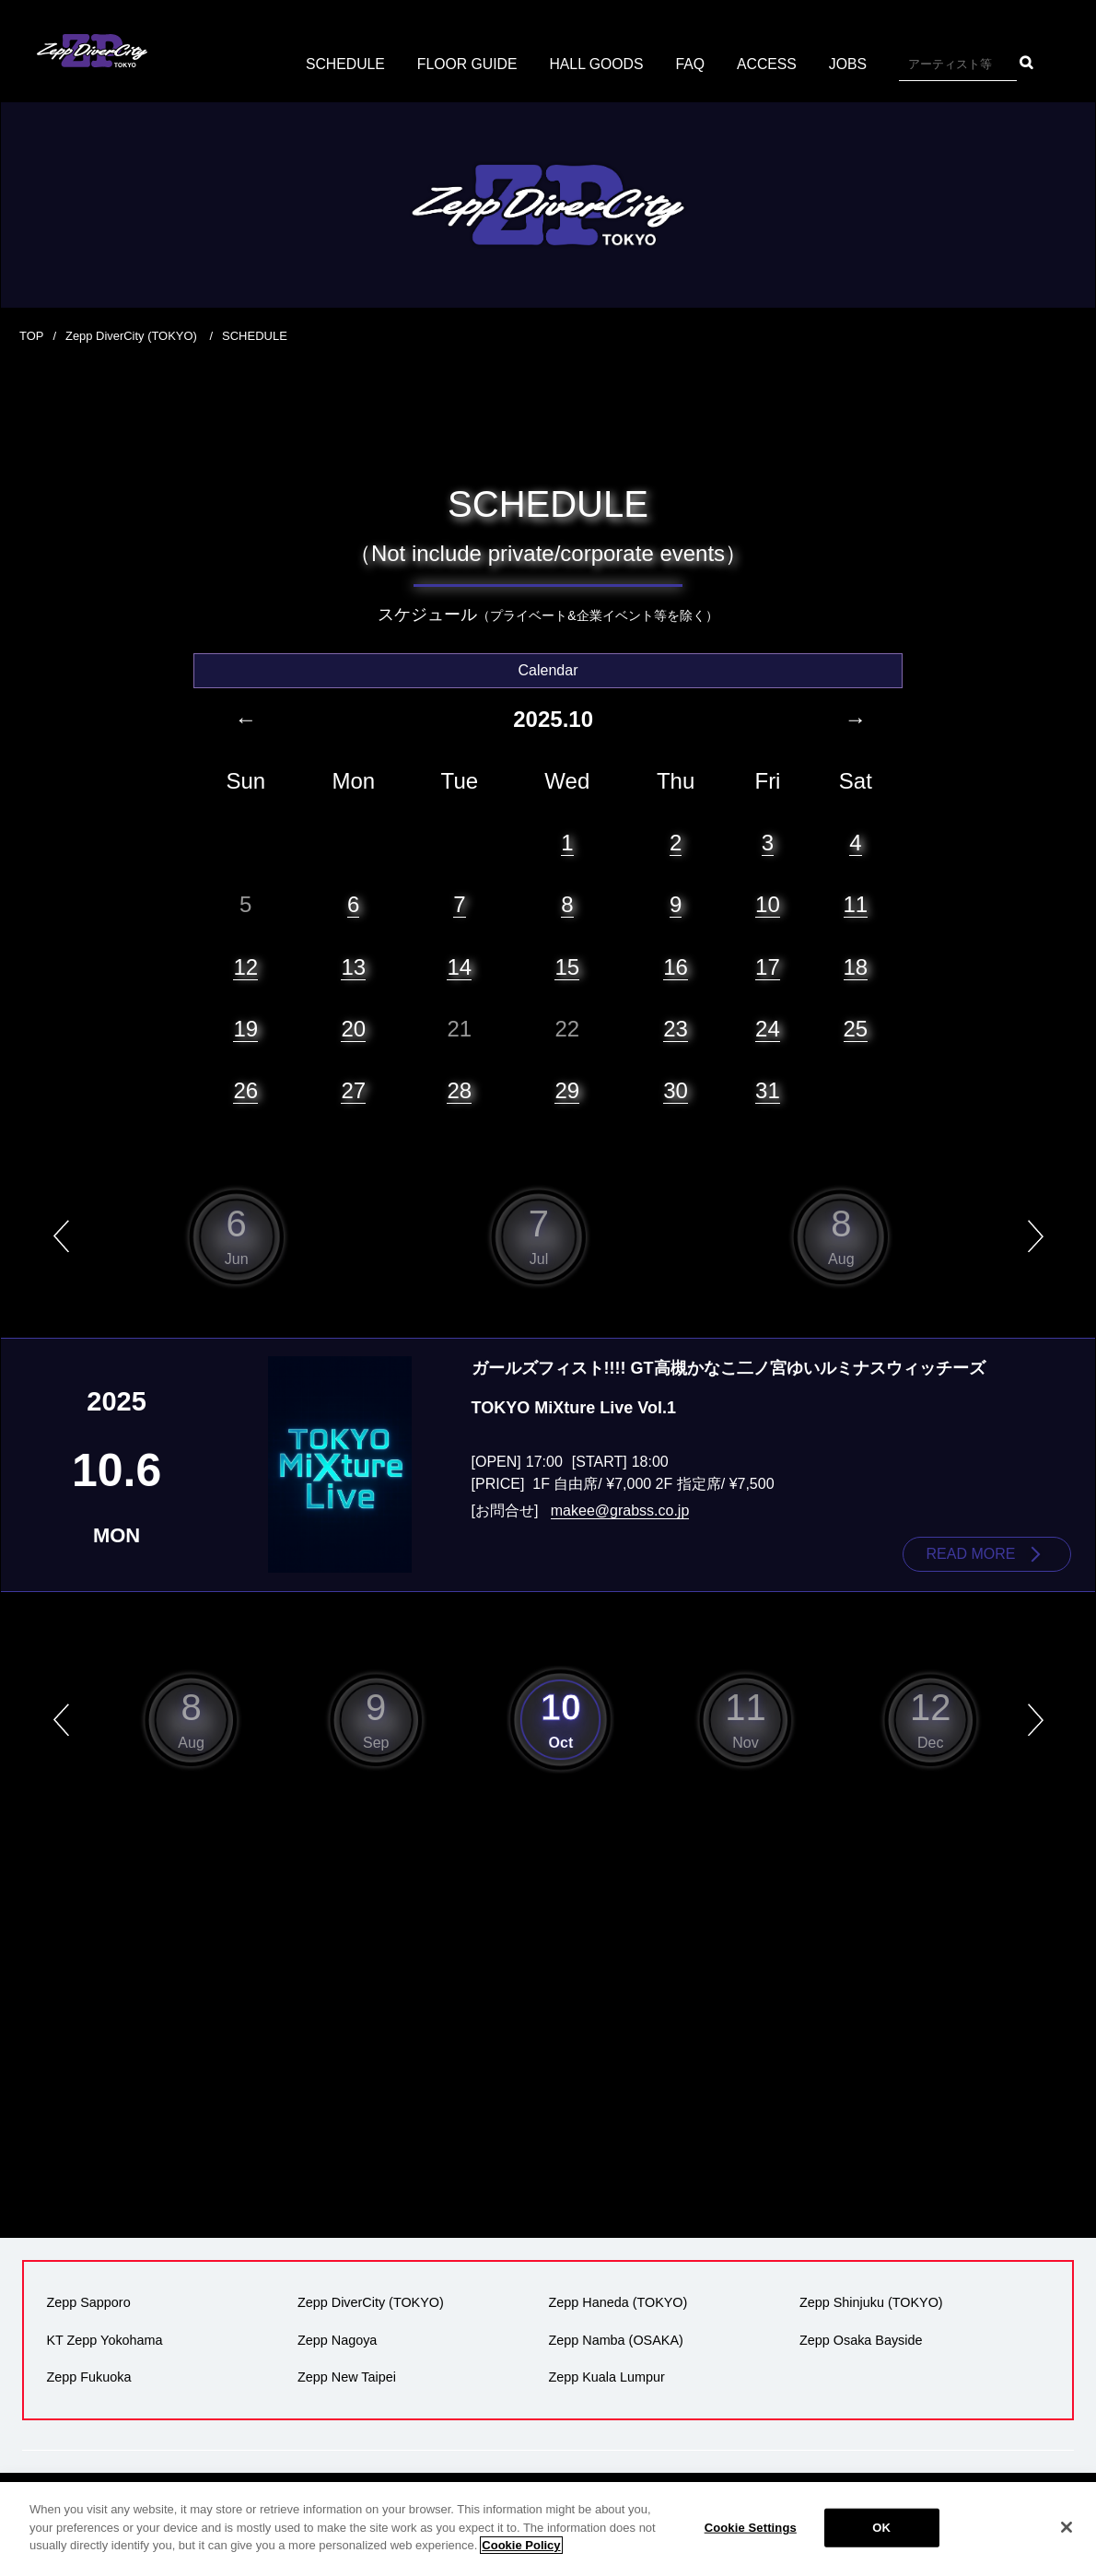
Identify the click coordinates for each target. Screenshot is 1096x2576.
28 (459, 1089)
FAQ (691, 64)
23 (675, 1027)
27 (353, 1089)
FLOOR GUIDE (466, 64)
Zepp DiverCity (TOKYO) (133, 336)
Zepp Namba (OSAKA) (615, 2339)
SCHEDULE (343, 64)
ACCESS (769, 64)
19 (245, 1027)
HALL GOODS (596, 64)
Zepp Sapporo (88, 2302)
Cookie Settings (751, 2539)
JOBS (850, 64)
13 (353, 966)
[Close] (1066, 2538)
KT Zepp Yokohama (104, 2339)
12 (245, 966)
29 (566, 1089)
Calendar (548, 669)
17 (767, 966)
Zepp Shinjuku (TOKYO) (871, 2302)
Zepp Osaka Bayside (861, 2339)
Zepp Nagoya (337, 2339)
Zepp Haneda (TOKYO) (617, 2302)
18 (856, 966)
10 (767, 904)
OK (881, 2539)
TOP (31, 336)
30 (675, 1089)
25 (856, 1027)
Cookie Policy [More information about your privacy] (521, 2556)
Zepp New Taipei (346, 2376)
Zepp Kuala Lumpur (606, 2376)
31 (767, 1089)
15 (566, 966)
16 (675, 966)
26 (245, 1089)
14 (459, 966)
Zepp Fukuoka (88, 2376)
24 (767, 1027)
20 (353, 1027)
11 (856, 904)
